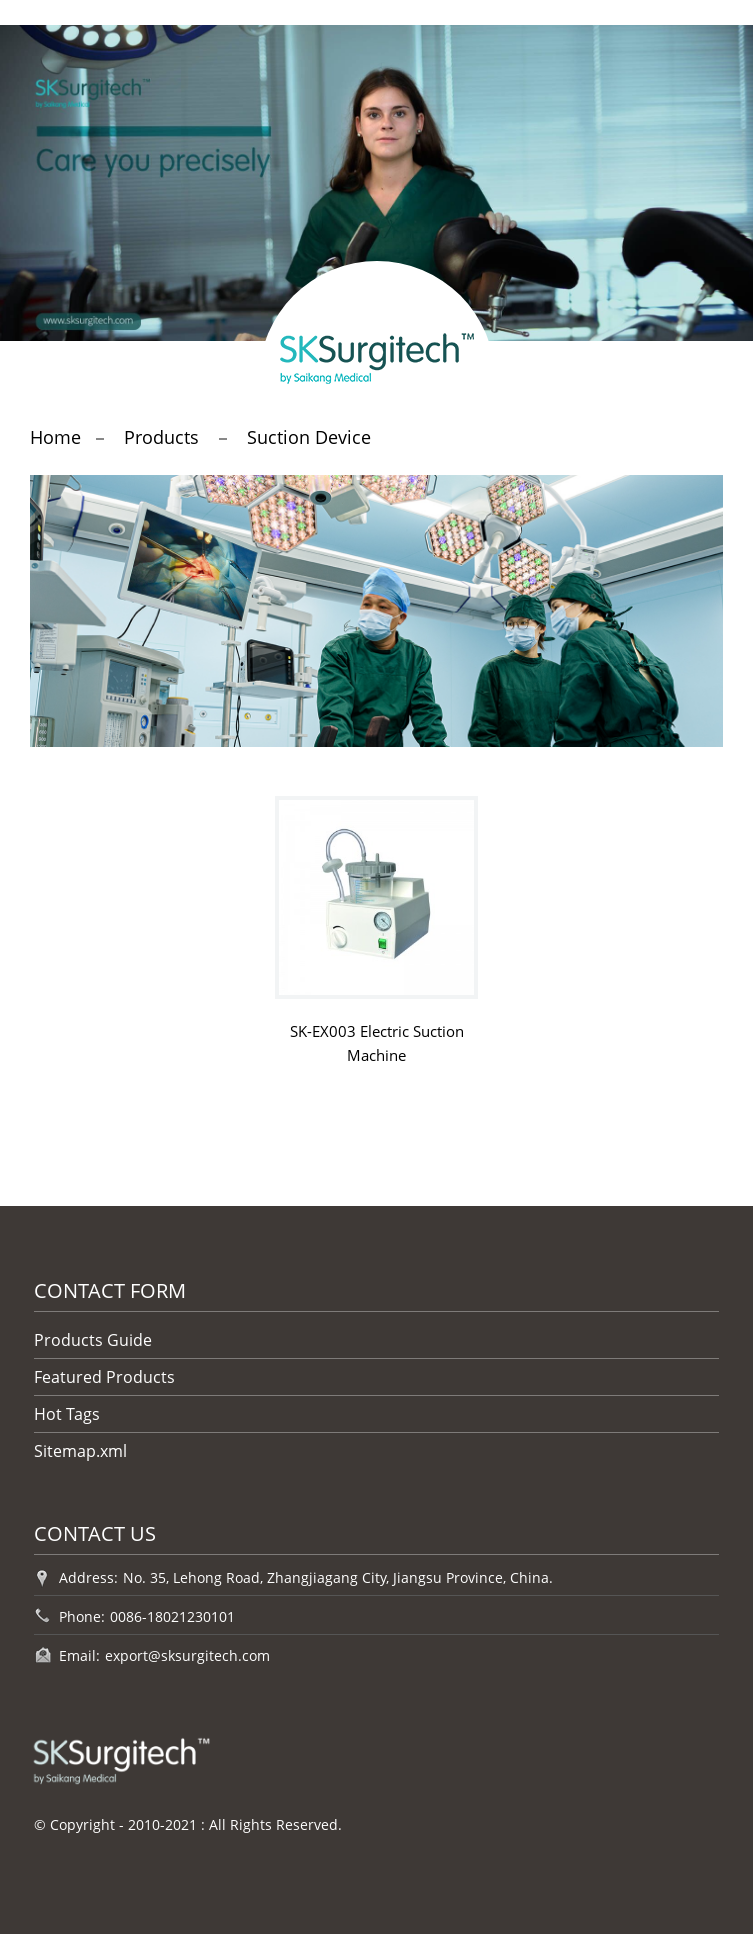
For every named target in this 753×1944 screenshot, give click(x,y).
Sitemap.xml (80, 1451)
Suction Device (309, 437)
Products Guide (93, 1340)
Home (55, 437)
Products (161, 437)
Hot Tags (67, 1414)
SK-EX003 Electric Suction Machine (377, 1043)
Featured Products (104, 1377)
